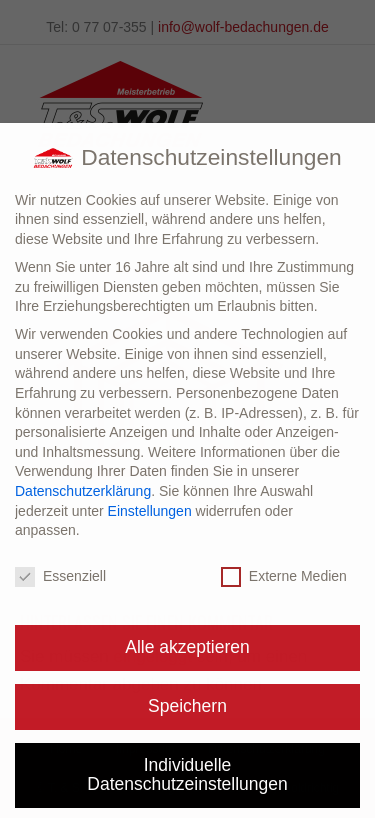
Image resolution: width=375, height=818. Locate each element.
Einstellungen (150, 511)
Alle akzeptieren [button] (187, 647)
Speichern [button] (187, 706)
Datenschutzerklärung (83, 491)
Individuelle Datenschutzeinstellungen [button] (187, 775)
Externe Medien (284, 576)
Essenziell (60, 576)
